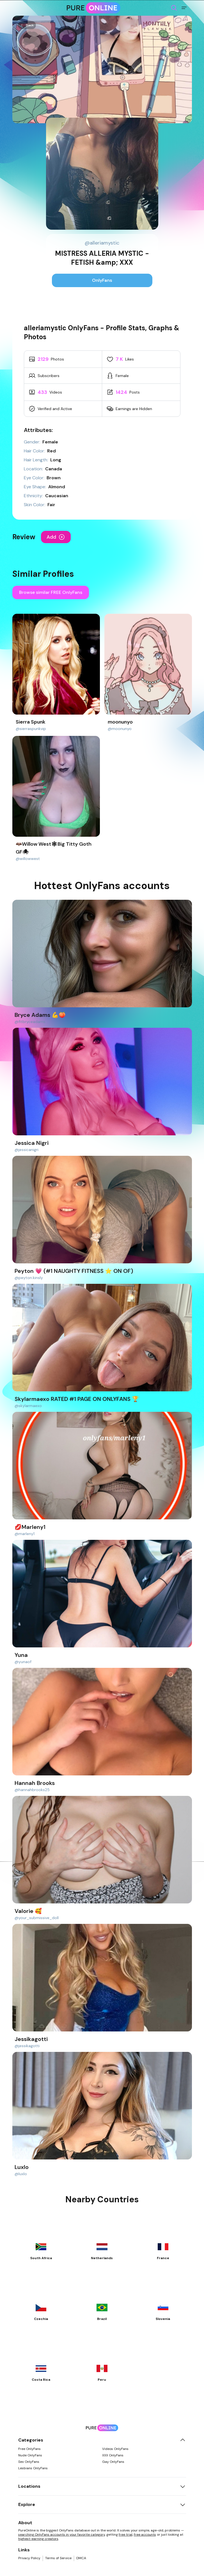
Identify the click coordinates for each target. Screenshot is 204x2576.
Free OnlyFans (29, 2449)
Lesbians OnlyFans (33, 2468)
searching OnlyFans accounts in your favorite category (61, 2534)
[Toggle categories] (182, 2440)
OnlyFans (102, 280)
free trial (125, 2534)
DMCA (81, 2558)
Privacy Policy (29, 2558)
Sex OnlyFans (28, 2461)
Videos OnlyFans (115, 2449)
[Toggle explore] (182, 2504)
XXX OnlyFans (112, 2455)
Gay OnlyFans (113, 2461)
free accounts (145, 2534)
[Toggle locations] (182, 2486)
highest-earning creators (38, 2539)
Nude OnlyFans (30, 2455)
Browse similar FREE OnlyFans (50, 592)
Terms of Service (58, 2558)
